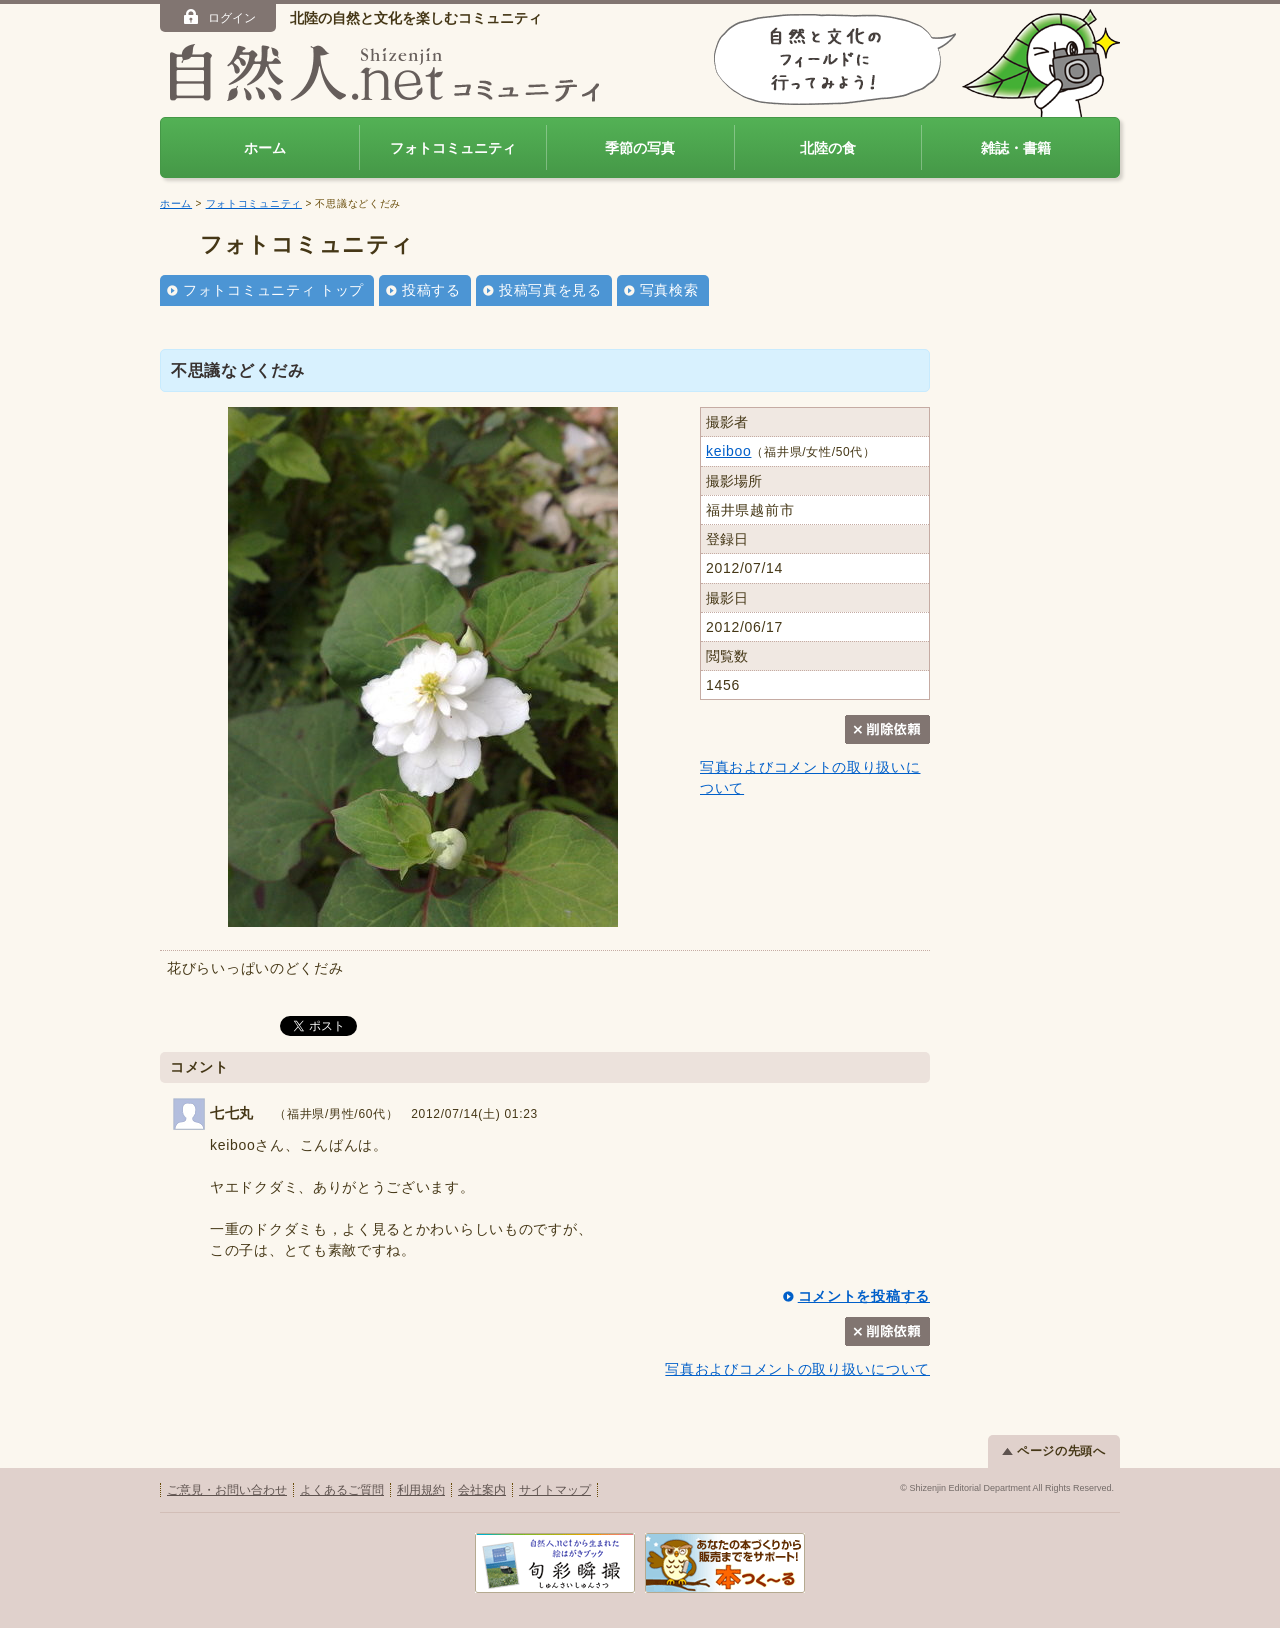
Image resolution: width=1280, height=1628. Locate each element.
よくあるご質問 (342, 1490)
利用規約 (421, 1490)
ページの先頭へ (1054, 1451)
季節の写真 (640, 148)
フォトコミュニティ (453, 148)
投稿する (431, 290)
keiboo (728, 451)
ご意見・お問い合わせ (227, 1490)
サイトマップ (555, 1490)
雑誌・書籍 (1016, 148)
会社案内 (482, 1490)
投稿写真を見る (550, 290)
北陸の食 (828, 148)
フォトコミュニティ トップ (273, 290)
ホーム (265, 148)
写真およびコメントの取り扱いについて (797, 1369)
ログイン (218, 17)
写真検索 (669, 290)
